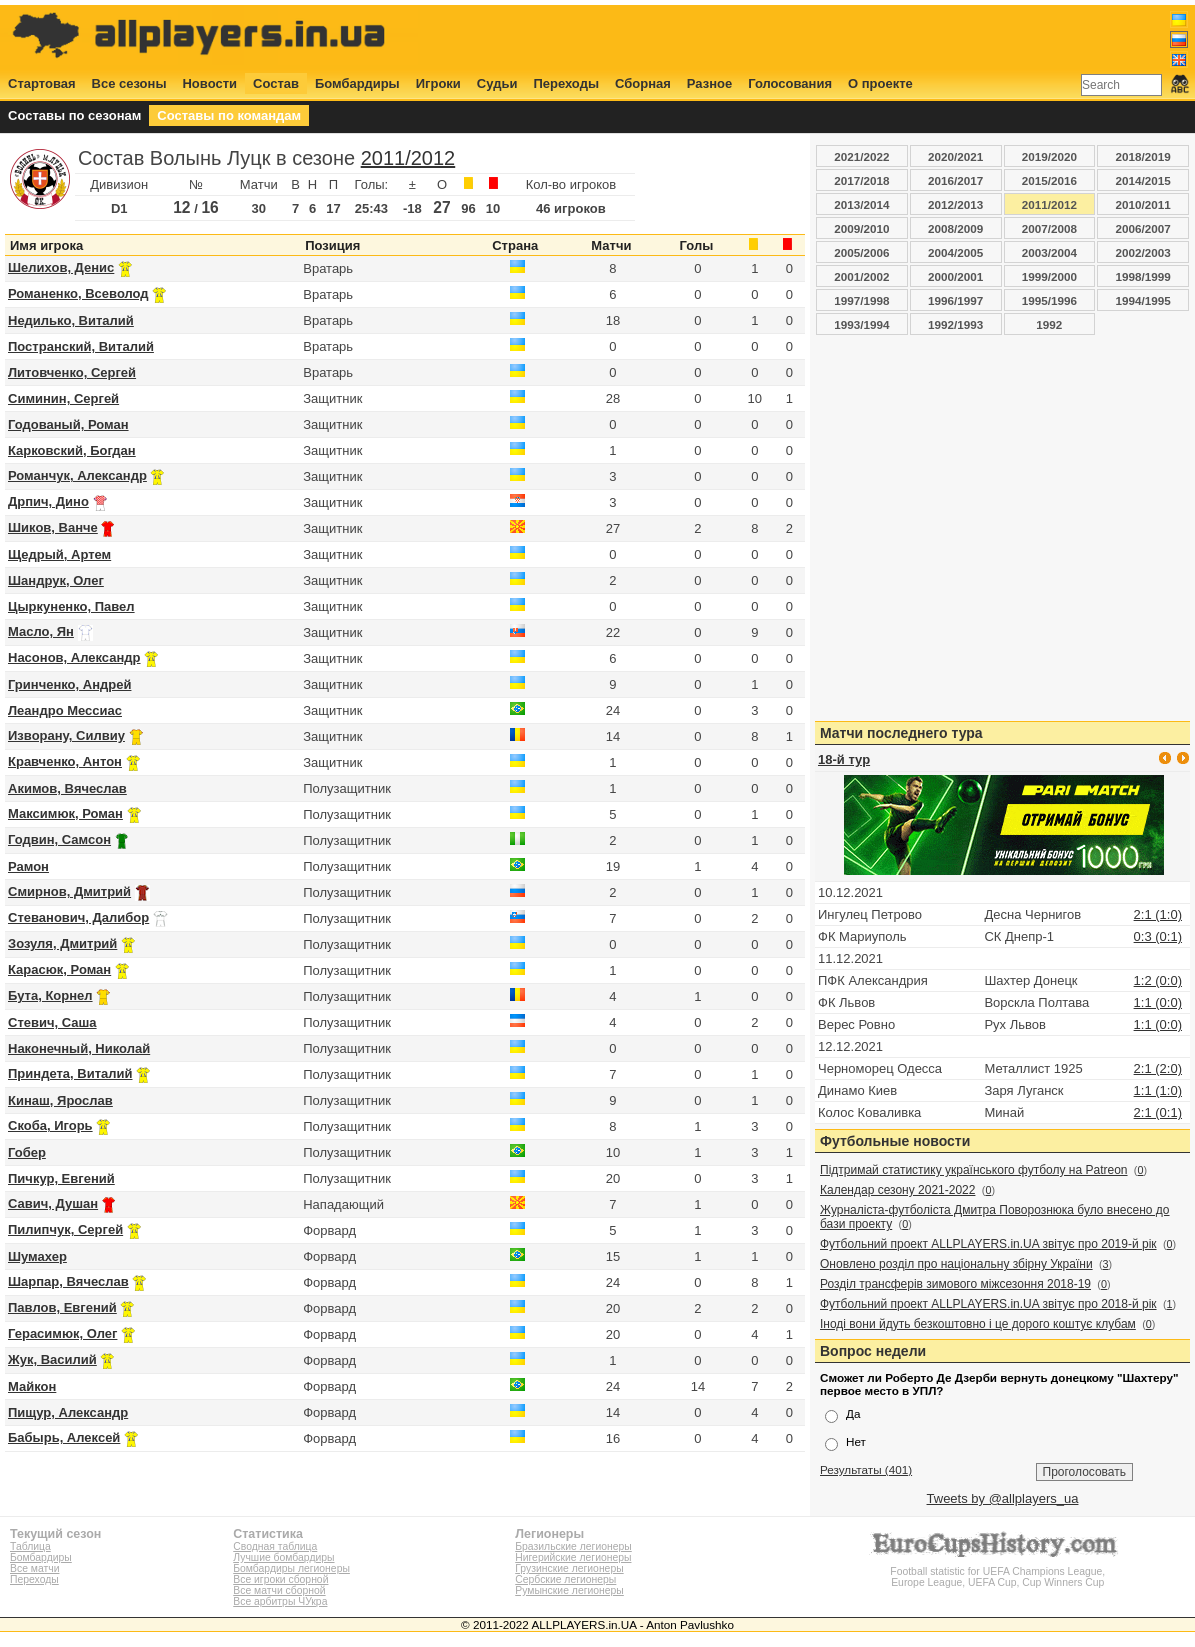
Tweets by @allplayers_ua (1003, 1498)
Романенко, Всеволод (78, 293)
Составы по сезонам (74, 115)
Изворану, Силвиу (66, 735)
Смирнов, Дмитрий (69, 891)
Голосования (790, 83)
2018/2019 (1143, 156)
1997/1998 (861, 300)
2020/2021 (955, 156)
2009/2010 (861, 228)
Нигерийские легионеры (573, 1557)
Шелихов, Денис (61, 267)
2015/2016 (1049, 180)
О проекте (880, 83)
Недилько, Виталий (71, 320)
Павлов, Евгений (62, 1307)
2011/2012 (408, 158)
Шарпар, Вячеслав (68, 1281)
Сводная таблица (275, 1546)
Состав (276, 83)
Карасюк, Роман (59, 969)
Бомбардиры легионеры (291, 1568)
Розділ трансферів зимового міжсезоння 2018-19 (955, 1284)
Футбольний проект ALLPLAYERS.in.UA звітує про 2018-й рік (988, 1304)
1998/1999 (1143, 276)
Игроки (438, 83)
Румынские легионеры (569, 1590)
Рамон (28, 866)
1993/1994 (861, 324)
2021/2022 (861, 156)
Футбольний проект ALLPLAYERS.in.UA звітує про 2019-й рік (988, 1244)
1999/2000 (1049, 276)
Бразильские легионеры (573, 1546)
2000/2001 (955, 276)
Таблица (30, 1546)
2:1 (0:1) (1158, 1112)
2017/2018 (861, 180)
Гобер (27, 1152)
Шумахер (37, 1256)
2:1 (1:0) (1158, 914)
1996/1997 (955, 300)
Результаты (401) (866, 1469)
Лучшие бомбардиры (283, 1557)
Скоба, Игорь (50, 1125)
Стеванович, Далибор (78, 917)
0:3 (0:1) (1158, 936)
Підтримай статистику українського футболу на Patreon (974, 1170)
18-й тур (844, 759)
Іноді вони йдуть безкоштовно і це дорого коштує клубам (978, 1324)
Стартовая (42, 83)
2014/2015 (1143, 180)
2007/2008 (1049, 228)
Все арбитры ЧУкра (280, 1601)
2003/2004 (1049, 252)
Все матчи (34, 1568)
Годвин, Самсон (59, 839)
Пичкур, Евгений (61, 1178)
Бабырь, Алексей (64, 1437)
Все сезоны (129, 83)
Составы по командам (229, 115)
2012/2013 (955, 204)
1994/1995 (1143, 300)
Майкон (32, 1386)
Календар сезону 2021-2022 (897, 1190)
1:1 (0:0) (1158, 1002)
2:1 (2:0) (1158, 1068)
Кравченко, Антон (65, 761)
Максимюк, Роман (65, 813)
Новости (209, 83)
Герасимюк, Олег (62, 1333)
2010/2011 (1143, 204)
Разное (709, 83)
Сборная (643, 83)
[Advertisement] (825, 37)
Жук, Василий (52, 1359)
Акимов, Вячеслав (67, 788)
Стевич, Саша (52, 1022)
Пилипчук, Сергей (65, 1229)
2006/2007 (1143, 228)
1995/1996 (1049, 300)
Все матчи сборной (279, 1590)
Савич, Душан (53, 1203)
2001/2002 (861, 276)
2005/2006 (861, 252)
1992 (1049, 324)
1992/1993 (955, 324)
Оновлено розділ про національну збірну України (956, 1264)
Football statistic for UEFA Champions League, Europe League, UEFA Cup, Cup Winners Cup (998, 1571)
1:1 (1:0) (1158, 1090)
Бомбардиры (357, 83)
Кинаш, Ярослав (60, 1100)
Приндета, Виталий (70, 1073)
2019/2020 (1049, 156)
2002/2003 (1143, 252)
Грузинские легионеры (569, 1568)
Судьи (497, 83)
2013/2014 (861, 204)
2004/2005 (955, 252)
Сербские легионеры (565, 1579)
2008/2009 (955, 228)
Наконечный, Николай (79, 1048)
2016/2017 (955, 180)
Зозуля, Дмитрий (62, 943)
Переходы (566, 83)
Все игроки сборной (280, 1579)
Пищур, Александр (68, 1412)
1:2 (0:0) (1158, 980)
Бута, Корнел (50, 995)
